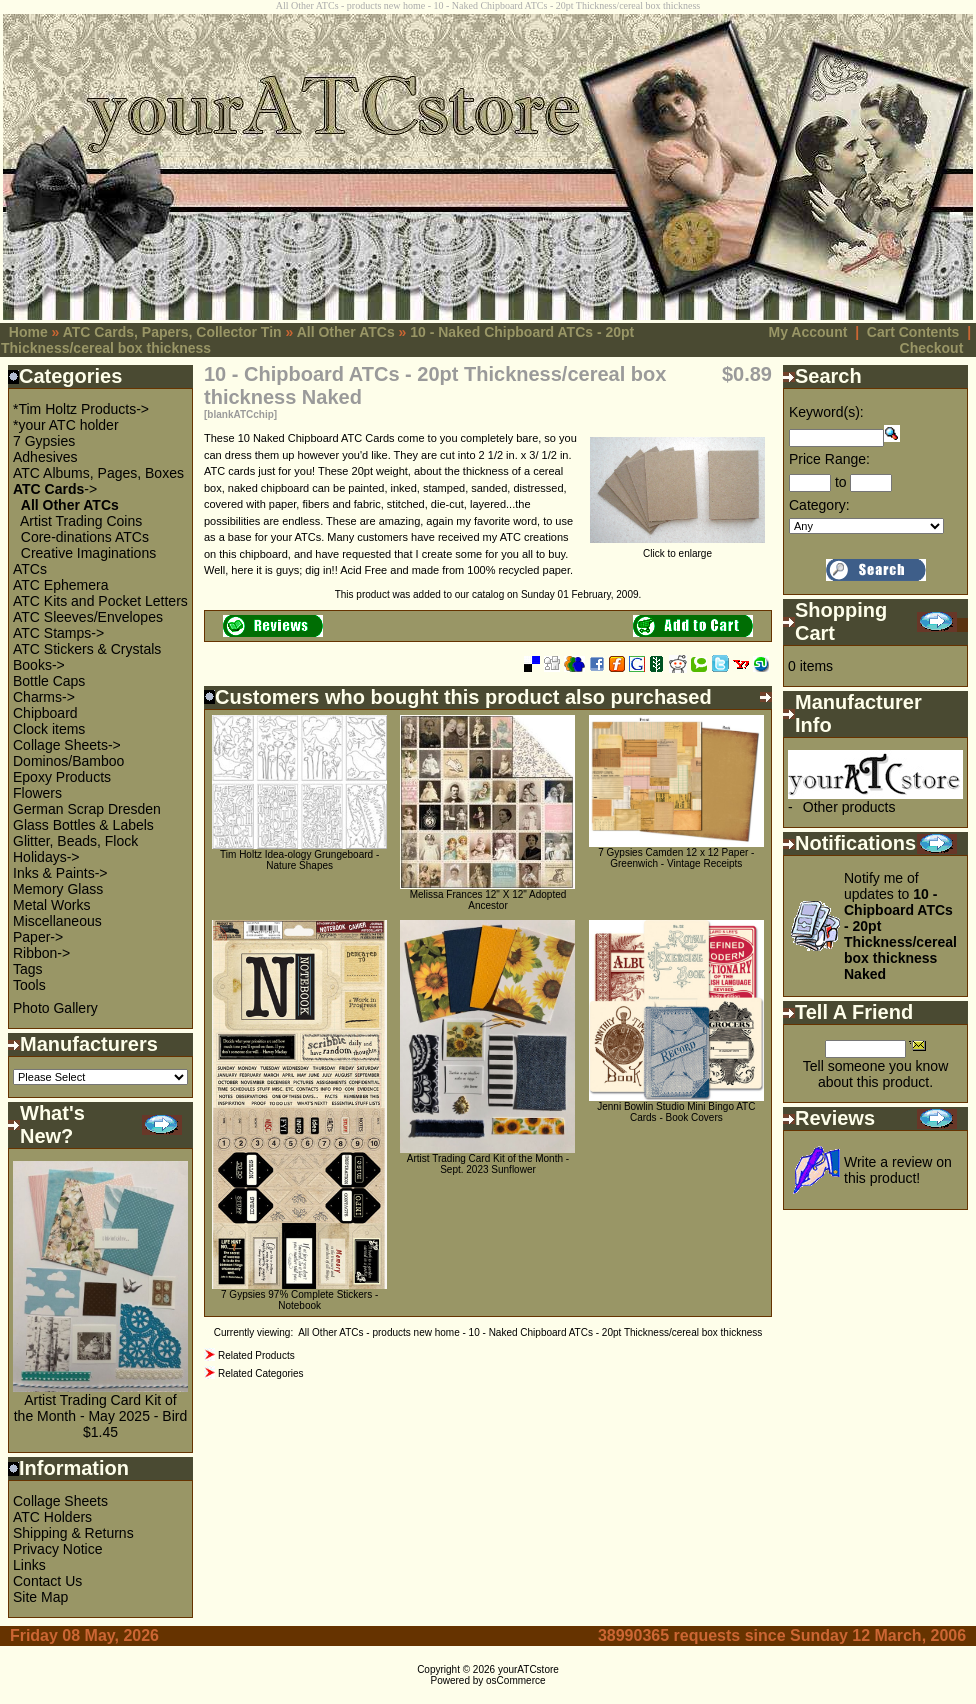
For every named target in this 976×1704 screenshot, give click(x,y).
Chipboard (45, 713)
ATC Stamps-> (58, 633)
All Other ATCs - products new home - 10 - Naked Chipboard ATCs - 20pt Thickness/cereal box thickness (530, 1332)
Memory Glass (58, 889)
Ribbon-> (41, 953)
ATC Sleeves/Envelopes (88, 617)
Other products (849, 807)
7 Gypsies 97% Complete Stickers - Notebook (299, 1300)
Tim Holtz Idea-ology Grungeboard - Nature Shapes (299, 860)
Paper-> (38, 937)
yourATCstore (528, 1669)
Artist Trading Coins (81, 521)
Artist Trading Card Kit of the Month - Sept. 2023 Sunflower (488, 1164)
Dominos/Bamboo (68, 761)
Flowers (37, 793)
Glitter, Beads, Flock (75, 841)
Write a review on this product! (898, 1170)
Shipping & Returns (73, 1533)
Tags (28, 969)
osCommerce (515, 1680)
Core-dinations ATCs (85, 537)
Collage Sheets (60, 1501)
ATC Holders (52, 1517)
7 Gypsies (44, 441)
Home (28, 332)
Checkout (932, 348)
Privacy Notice (57, 1549)
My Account (808, 332)
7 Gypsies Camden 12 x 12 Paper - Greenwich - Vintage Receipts (676, 858)
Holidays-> (46, 857)
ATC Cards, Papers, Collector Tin (172, 332)
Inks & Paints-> (60, 873)
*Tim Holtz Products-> (81, 409)
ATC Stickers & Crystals (87, 649)
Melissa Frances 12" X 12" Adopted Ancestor (488, 900)
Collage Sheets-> (67, 745)
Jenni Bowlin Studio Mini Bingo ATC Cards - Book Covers (676, 1112)
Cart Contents (913, 332)
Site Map (40, 1597)
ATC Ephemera (60, 585)
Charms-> (44, 697)
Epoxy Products (62, 777)
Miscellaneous (57, 921)
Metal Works (52, 905)
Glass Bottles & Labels (83, 825)
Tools (29, 985)
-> (55, 489)
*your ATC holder (66, 425)
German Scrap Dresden (87, 809)
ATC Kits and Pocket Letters (100, 601)
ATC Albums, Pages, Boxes (98, 473)
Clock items (49, 729)
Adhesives (45, 457)
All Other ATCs (346, 332)
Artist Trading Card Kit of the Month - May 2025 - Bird (101, 1408)
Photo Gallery (55, 1008)
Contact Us (47, 1581)
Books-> (39, 665)
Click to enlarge (677, 549)
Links (29, 1565)
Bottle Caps (49, 681)
